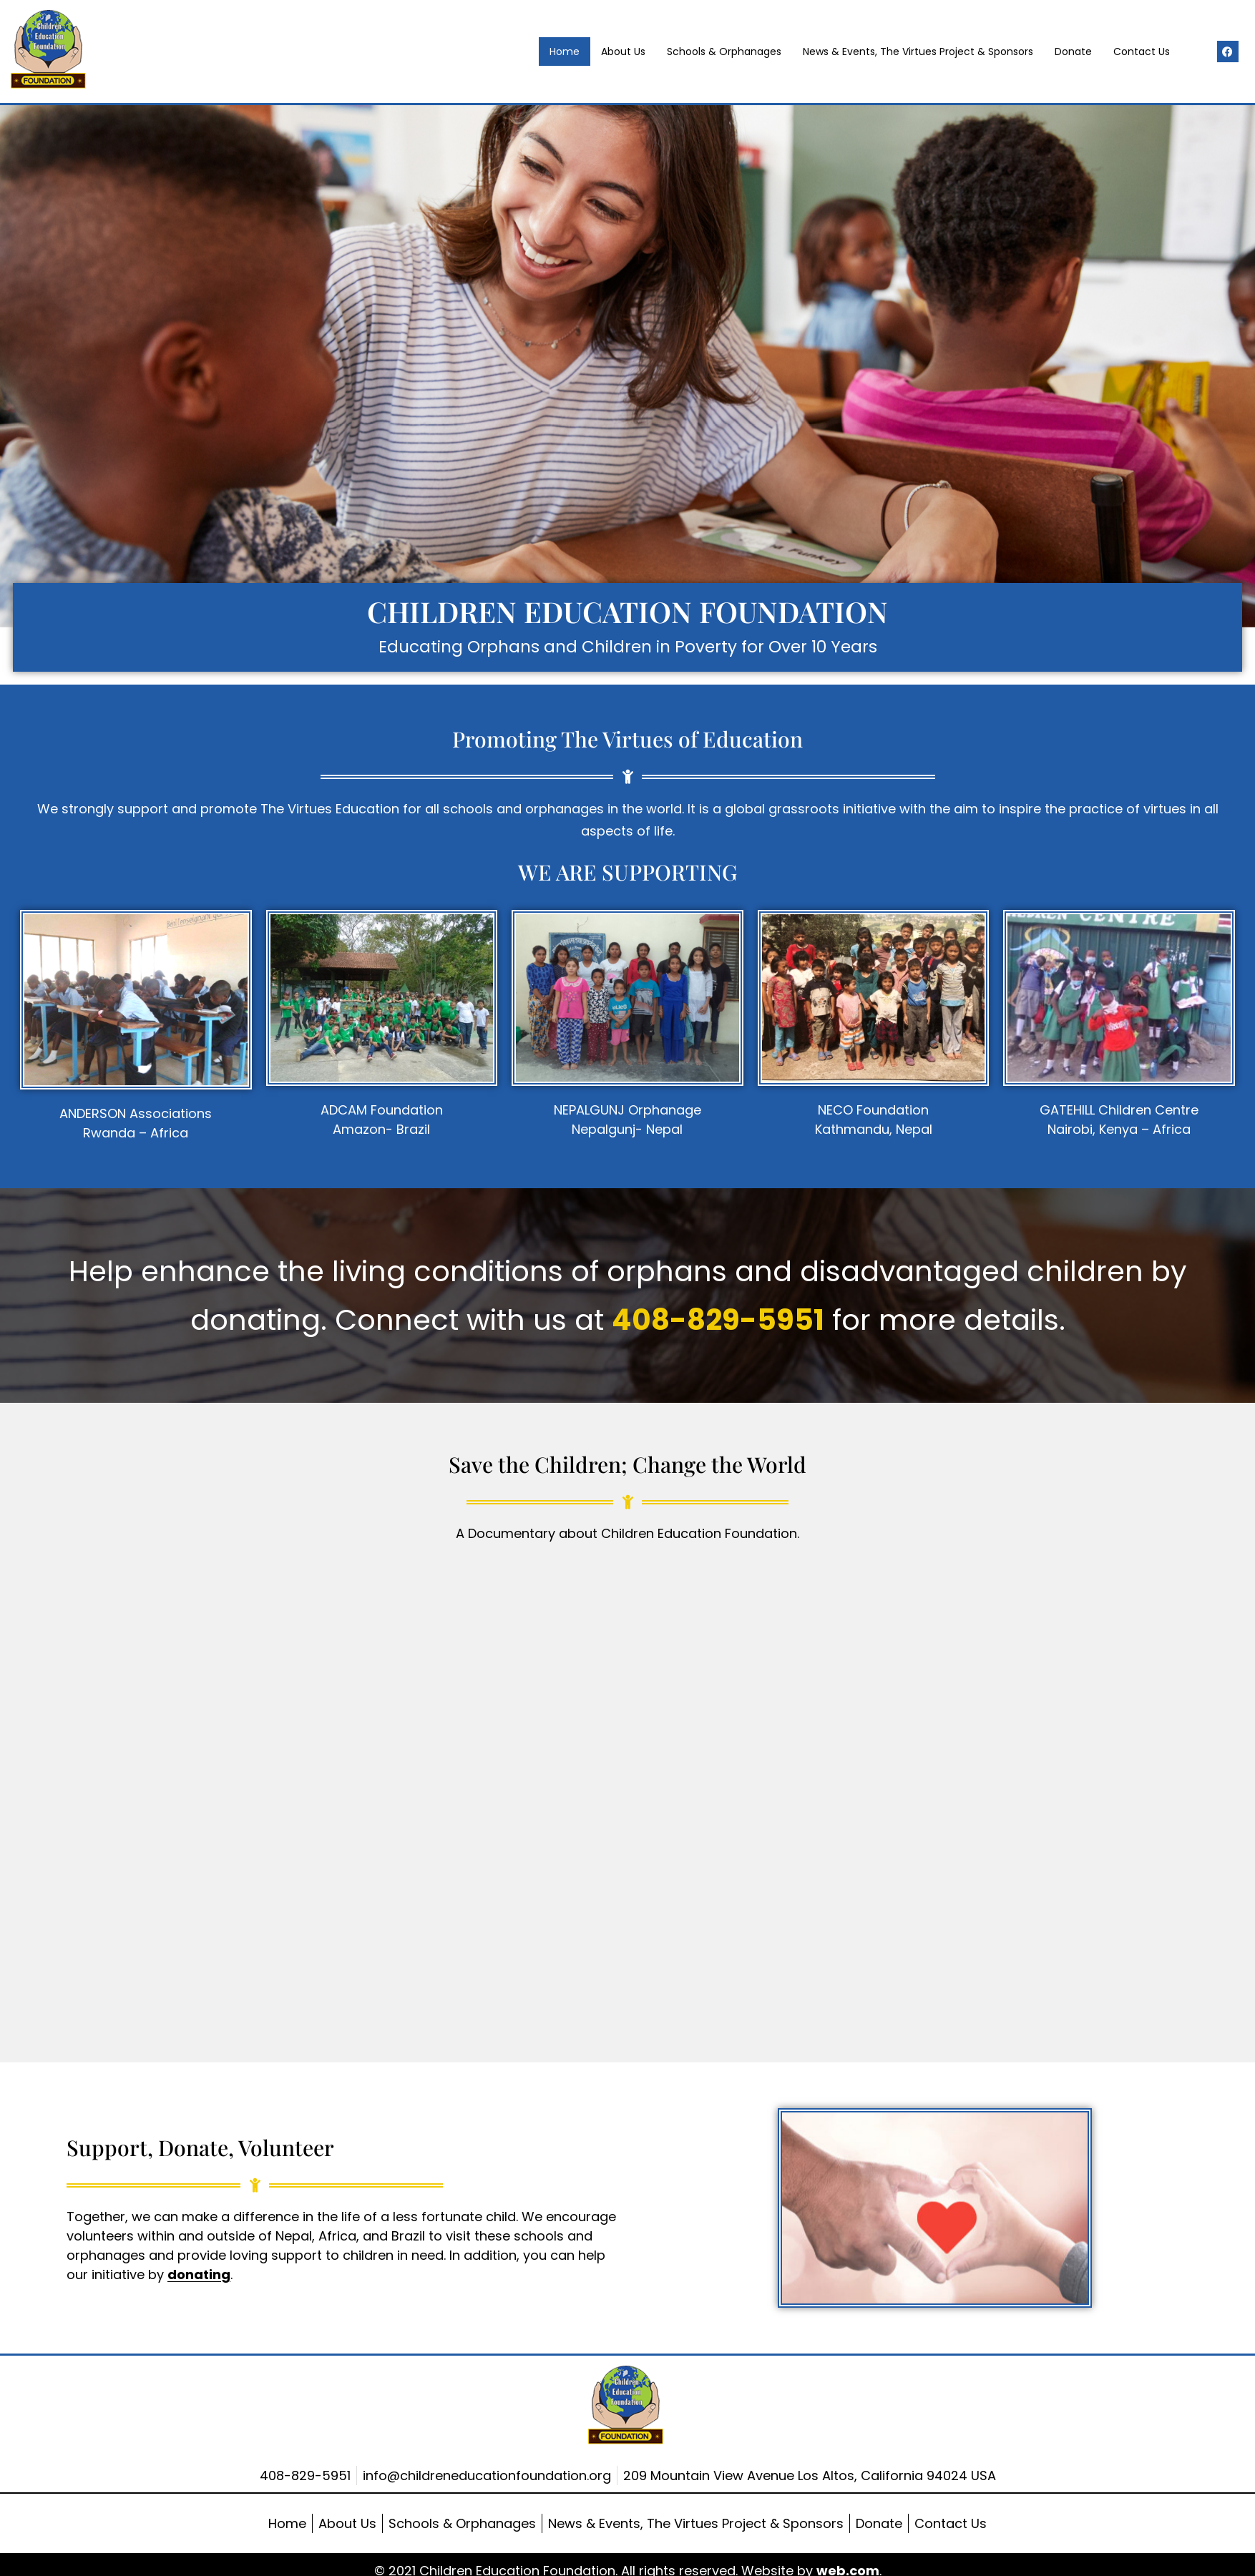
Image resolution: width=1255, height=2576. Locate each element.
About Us (623, 51)
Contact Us (1141, 51)
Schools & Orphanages (724, 51)
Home (565, 51)
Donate (1073, 51)
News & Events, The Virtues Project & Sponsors (918, 51)
